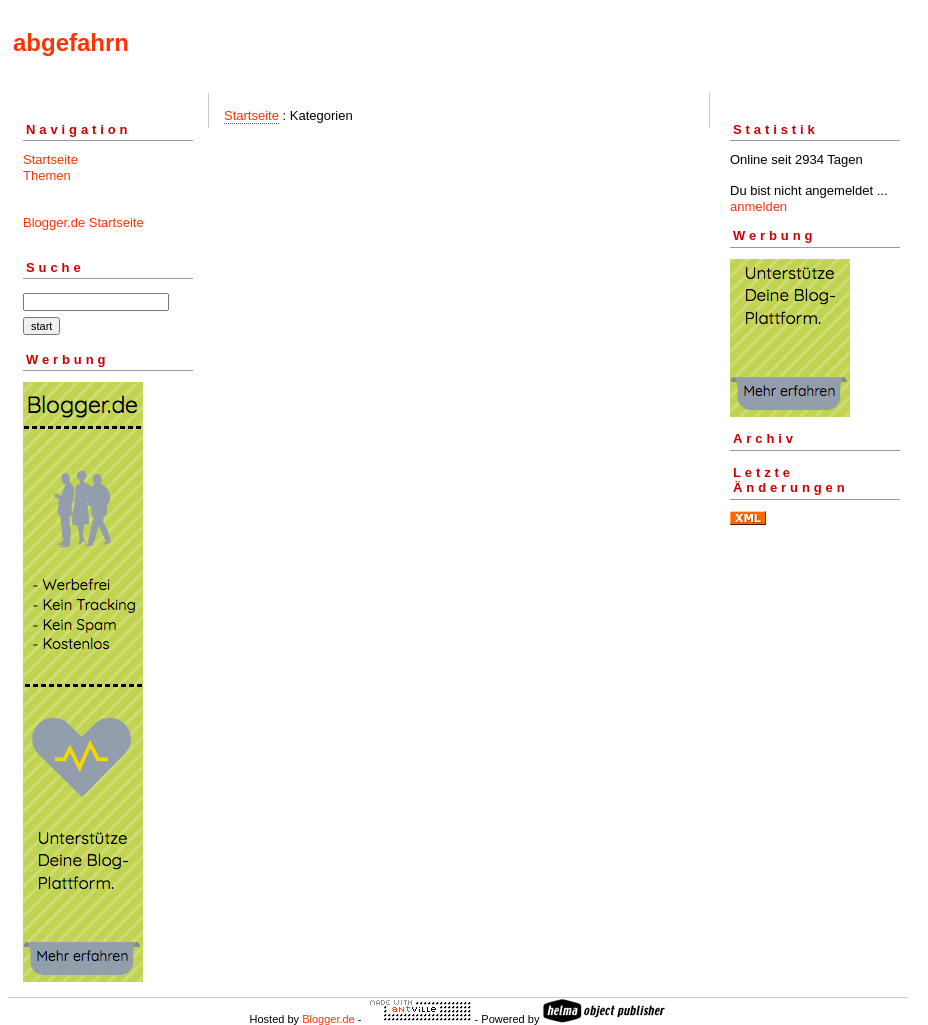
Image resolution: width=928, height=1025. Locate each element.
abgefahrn (71, 42)
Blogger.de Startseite (83, 222)
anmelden (758, 206)
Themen (47, 175)
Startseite (50, 159)
